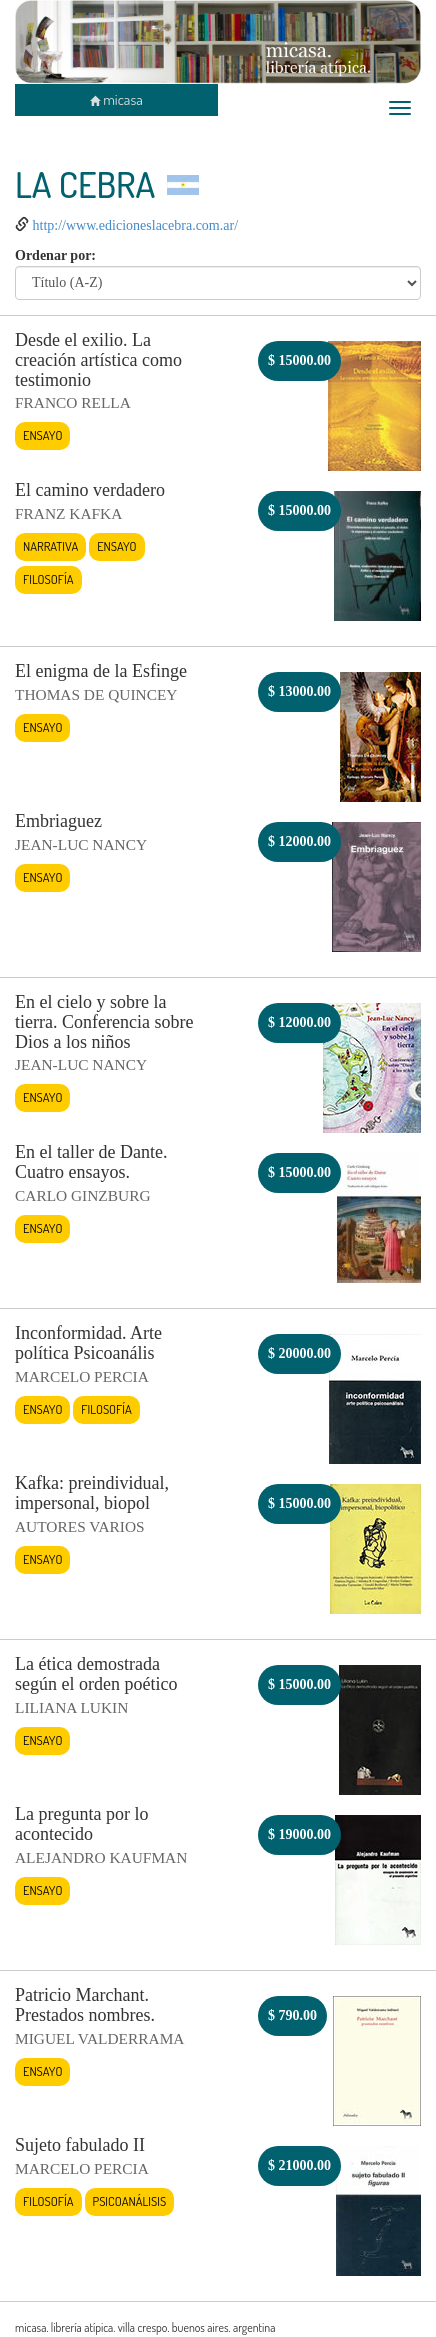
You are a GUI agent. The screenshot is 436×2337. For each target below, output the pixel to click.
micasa (116, 99)
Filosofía (48, 579)
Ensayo (42, 435)
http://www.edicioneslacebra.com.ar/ (136, 225)
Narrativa (50, 546)
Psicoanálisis (130, 2201)
